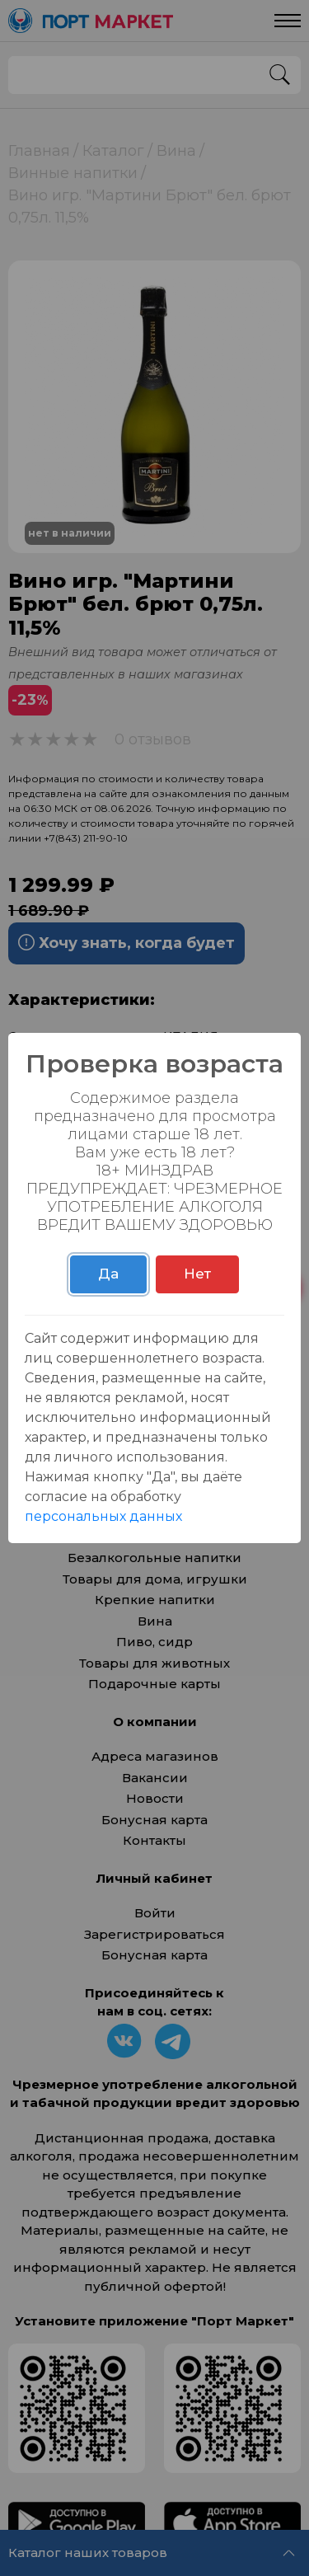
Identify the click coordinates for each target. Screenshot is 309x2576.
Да (108, 1273)
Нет (197, 1273)
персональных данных (103, 1516)
